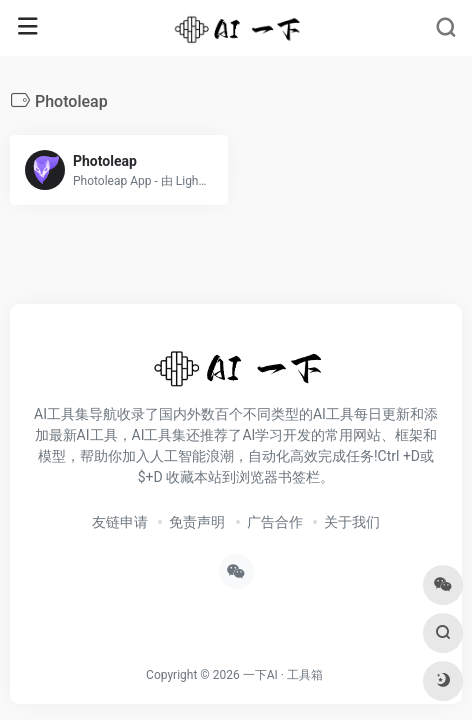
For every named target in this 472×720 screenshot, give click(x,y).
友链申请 (120, 522)
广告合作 (275, 522)
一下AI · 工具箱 (283, 675)
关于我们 (352, 522)
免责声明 (197, 522)
